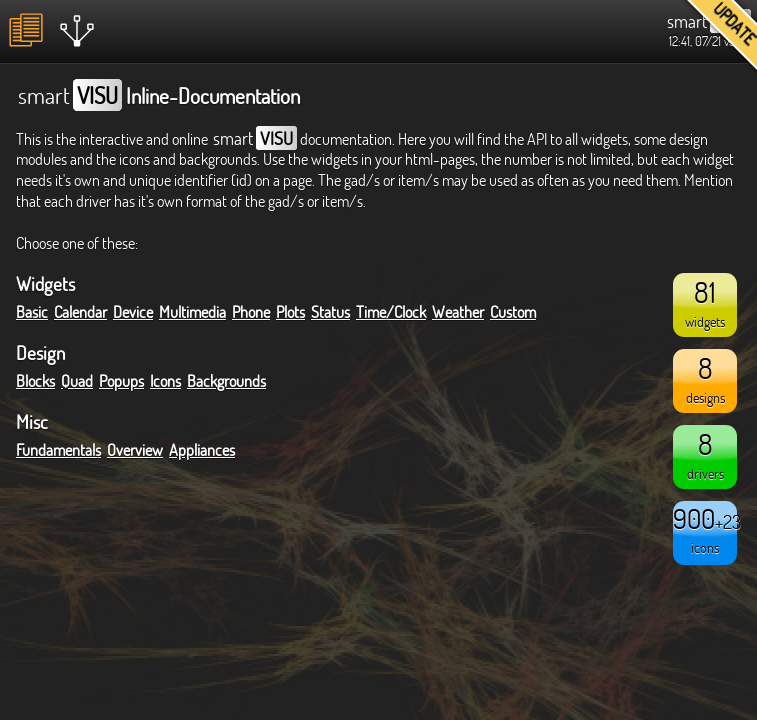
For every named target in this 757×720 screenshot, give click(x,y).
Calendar (80, 312)
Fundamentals (58, 450)
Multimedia (192, 312)
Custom (513, 312)
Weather (458, 312)
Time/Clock (391, 312)
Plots (290, 312)
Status (330, 312)
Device (133, 312)
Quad (77, 381)
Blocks (35, 381)
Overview (135, 450)
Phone (251, 312)
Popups (121, 381)
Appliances (202, 450)
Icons (165, 381)
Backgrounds (226, 381)
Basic (32, 312)
